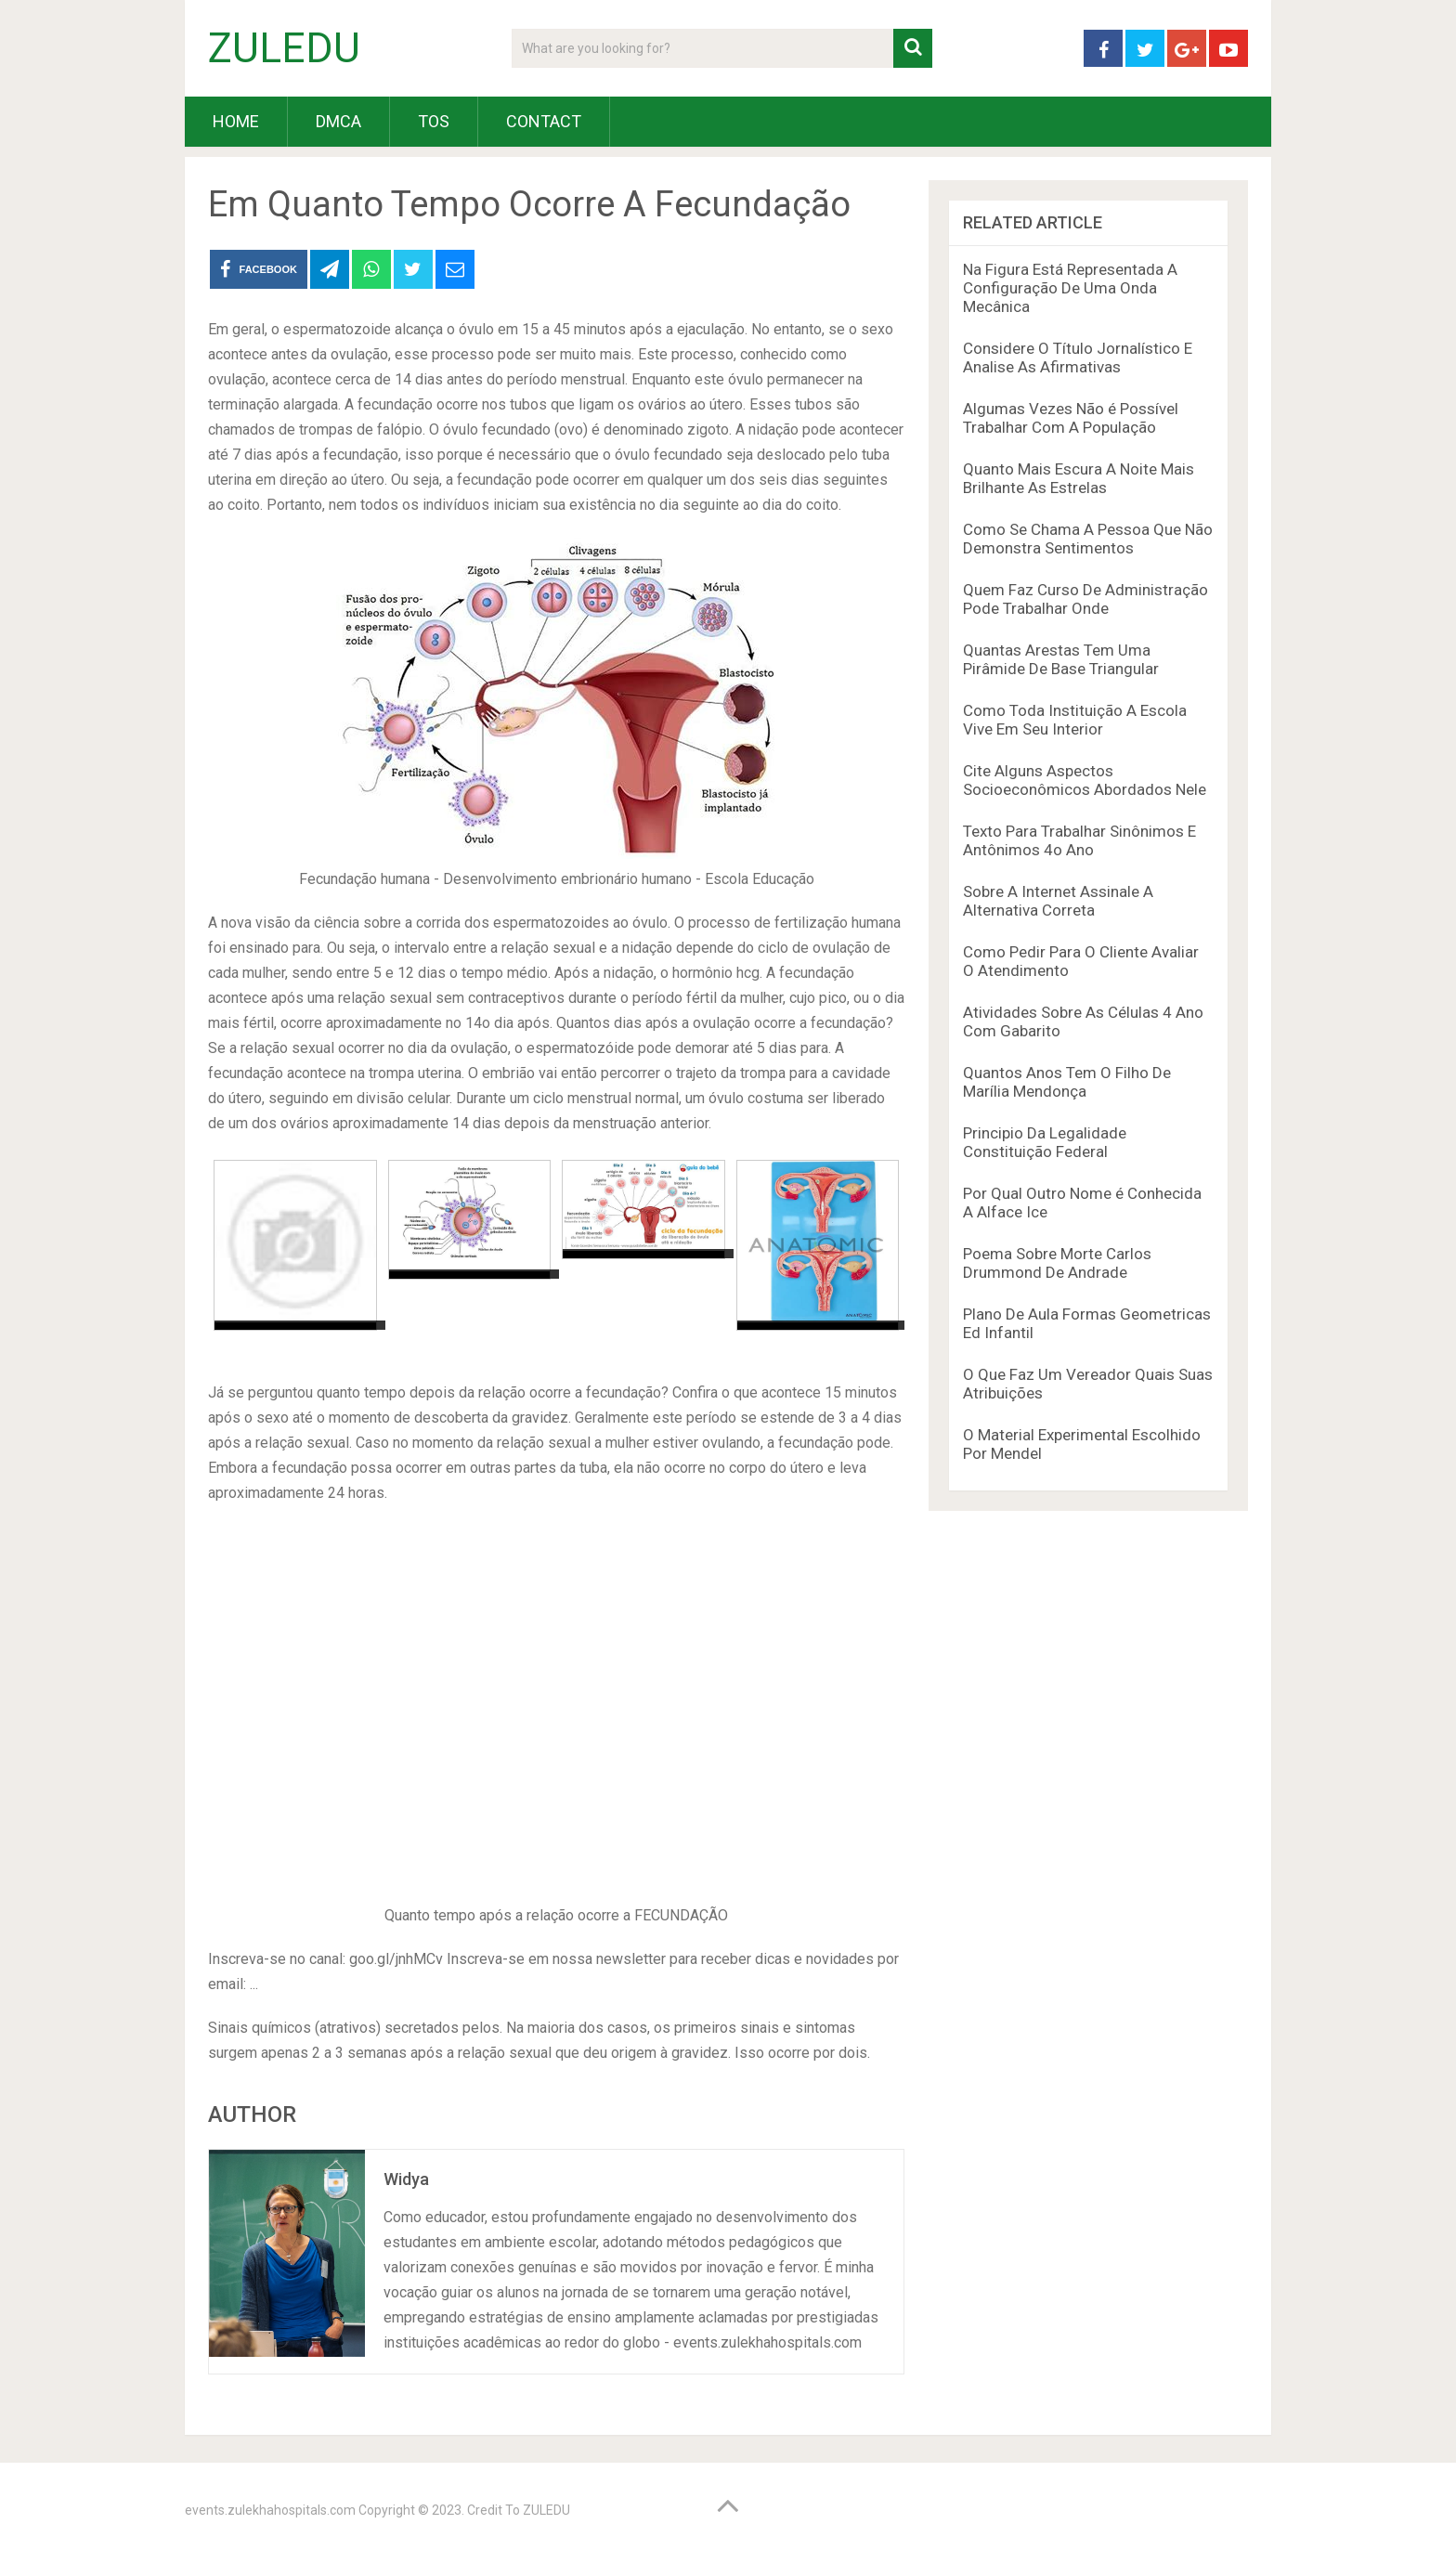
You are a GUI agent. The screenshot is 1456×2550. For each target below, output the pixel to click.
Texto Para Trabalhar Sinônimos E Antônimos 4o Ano (1079, 840)
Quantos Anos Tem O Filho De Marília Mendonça (1067, 1081)
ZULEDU (284, 48)
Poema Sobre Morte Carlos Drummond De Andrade (1057, 1263)
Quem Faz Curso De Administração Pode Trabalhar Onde (1085, 599)
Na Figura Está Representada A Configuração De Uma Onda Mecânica (1070, 288)
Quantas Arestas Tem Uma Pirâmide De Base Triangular (1061, 659)
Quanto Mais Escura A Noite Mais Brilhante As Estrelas (1078, 478)
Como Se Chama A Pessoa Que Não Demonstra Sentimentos (1088, 538)
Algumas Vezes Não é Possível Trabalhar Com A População (1070, 417)
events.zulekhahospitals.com (270, 2510)
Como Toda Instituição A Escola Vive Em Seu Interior (1075, 719)
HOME (236, 121)
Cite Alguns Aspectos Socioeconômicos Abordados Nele (1084, 780)
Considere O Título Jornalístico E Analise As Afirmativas (1077, 357)
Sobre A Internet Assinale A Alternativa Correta (1058, 900)
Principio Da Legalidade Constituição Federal (1044, 1142)
